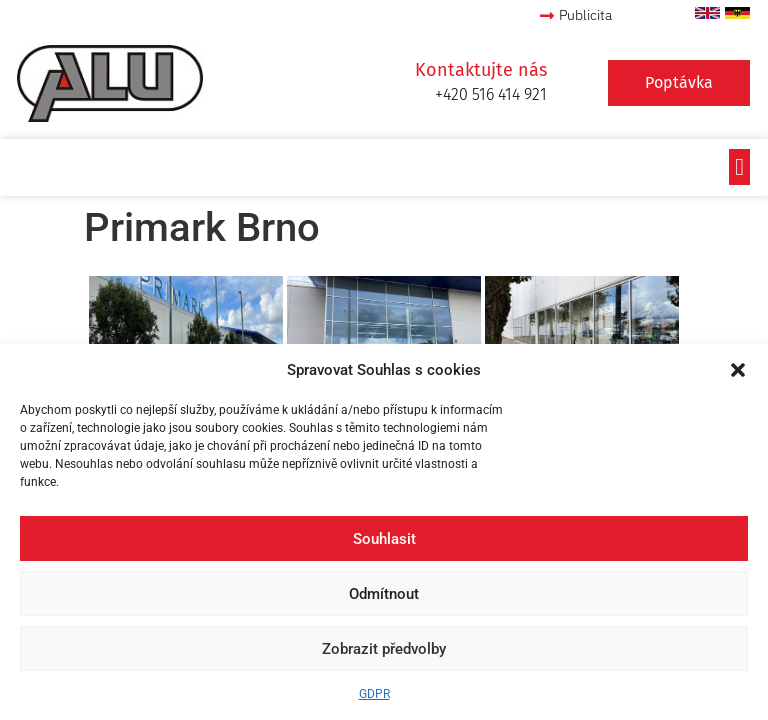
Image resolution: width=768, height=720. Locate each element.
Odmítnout (384, 594)
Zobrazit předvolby (384, 649)
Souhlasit (384, 539)
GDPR (374, 694)
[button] (738, 370)
